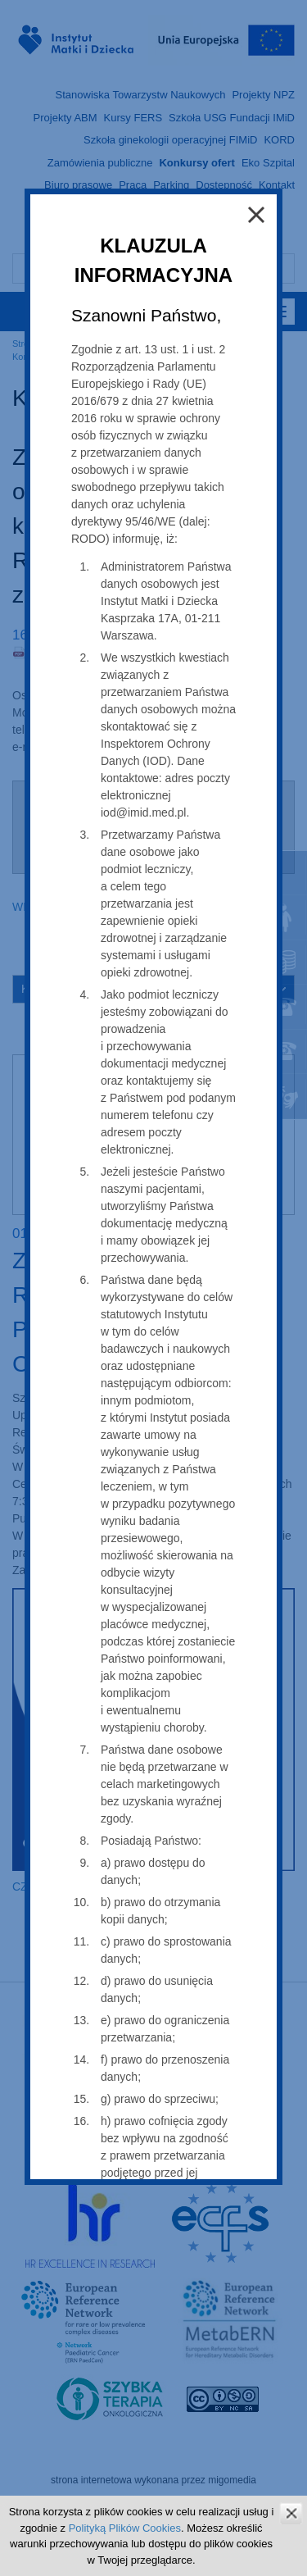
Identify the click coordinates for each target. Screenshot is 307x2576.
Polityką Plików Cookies (125, 2528)
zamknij (291, 2513)
